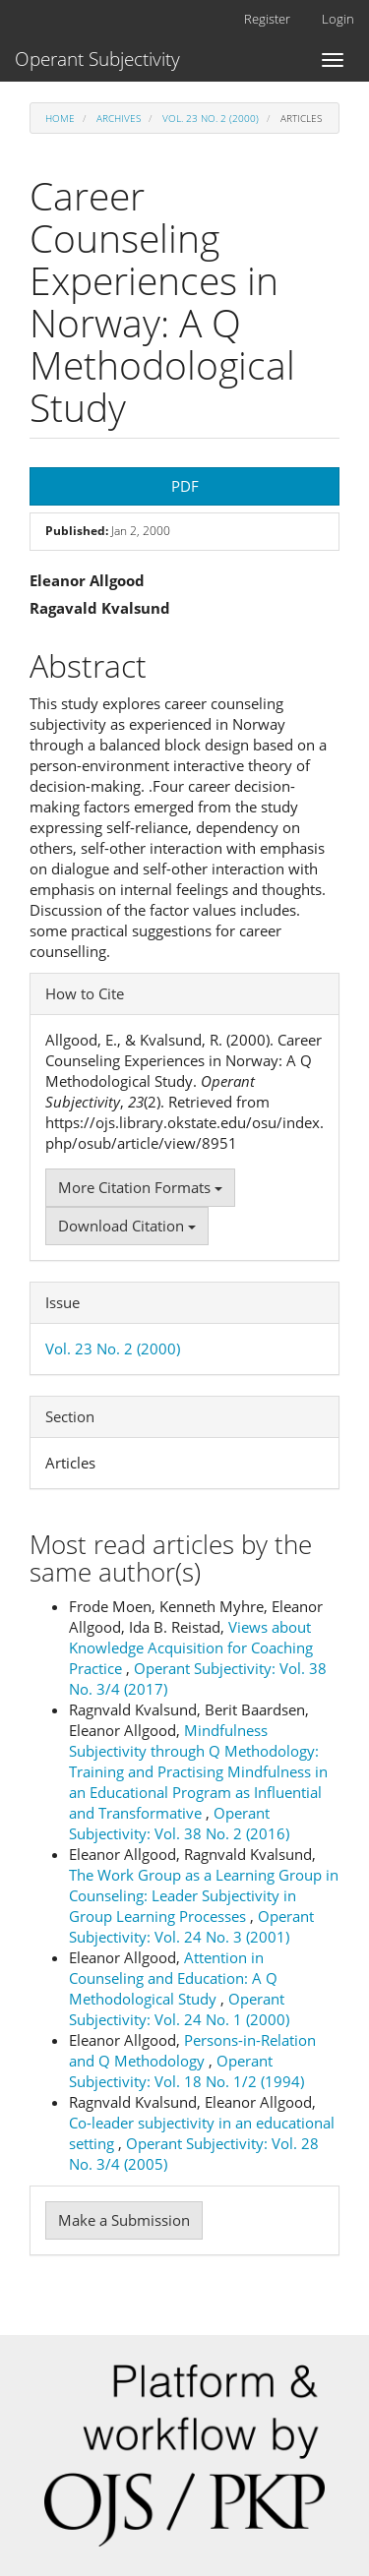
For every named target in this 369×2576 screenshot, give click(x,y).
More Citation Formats (140, 1187)
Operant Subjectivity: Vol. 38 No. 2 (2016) (179, 1823)
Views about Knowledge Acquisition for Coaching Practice (191, 1647)
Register (267, 19)
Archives (118, 118)
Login (338, 19)
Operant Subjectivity (97, 59)
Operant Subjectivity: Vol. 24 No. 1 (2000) (179, 2009)
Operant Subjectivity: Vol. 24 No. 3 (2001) (191, 1926)
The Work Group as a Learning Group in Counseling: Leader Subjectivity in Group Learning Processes (203, 1895)
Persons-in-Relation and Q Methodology (192, 2050)
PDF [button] (185, 486)
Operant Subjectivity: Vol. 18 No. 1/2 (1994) (186, 2071)
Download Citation (127, 1225)
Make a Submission (124, 2220)
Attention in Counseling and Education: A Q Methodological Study (173, 1977)
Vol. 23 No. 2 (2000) (210, 118)
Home (60, 118)
